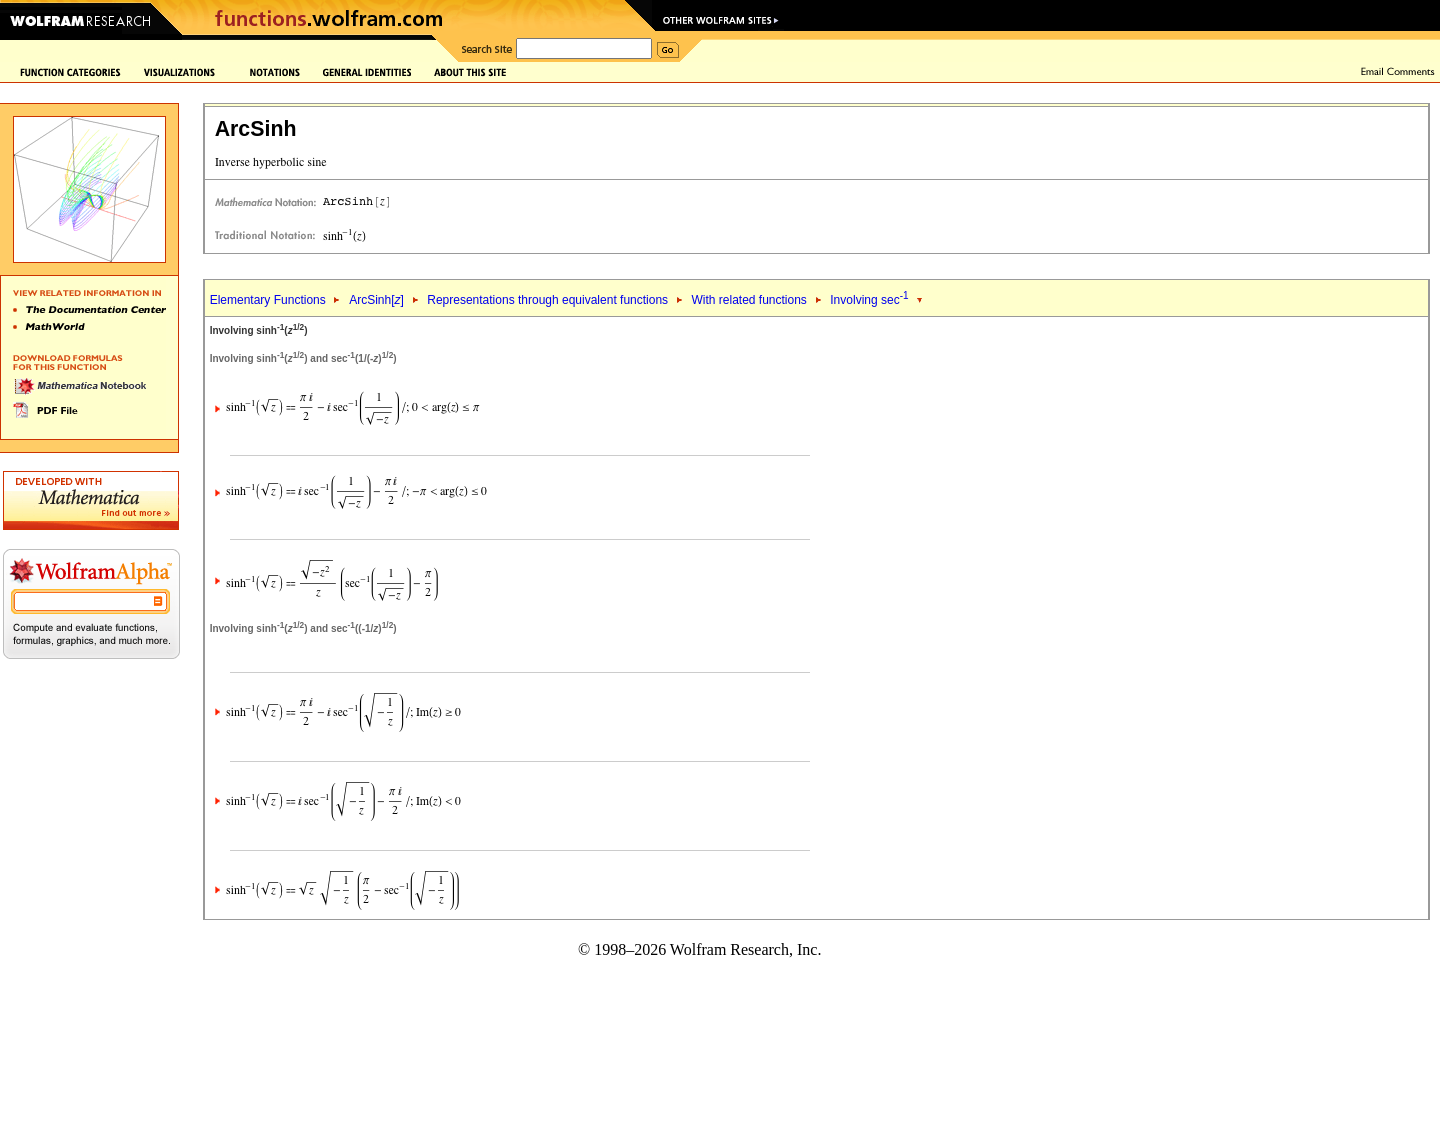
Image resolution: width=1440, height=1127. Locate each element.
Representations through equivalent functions (547, 300)
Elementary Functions (268, 300)
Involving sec (869, 300)
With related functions (748, 300)
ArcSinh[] (376, 300)
